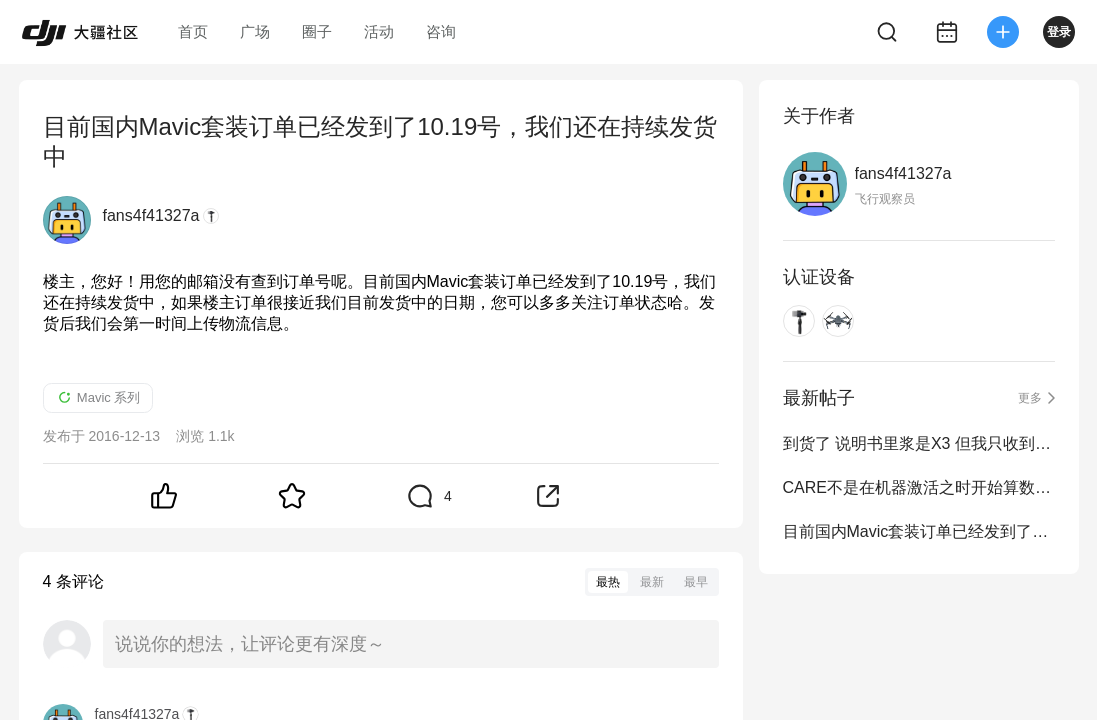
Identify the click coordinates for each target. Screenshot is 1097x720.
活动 (379, 31)
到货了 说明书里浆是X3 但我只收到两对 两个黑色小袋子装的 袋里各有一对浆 (919, 443)
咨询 (441, 31)
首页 (193, 31)
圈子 (317, 31)
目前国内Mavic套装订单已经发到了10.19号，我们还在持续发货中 (919, 531)
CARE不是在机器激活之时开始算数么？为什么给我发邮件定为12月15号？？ (919, 487)
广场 (255, 31)
